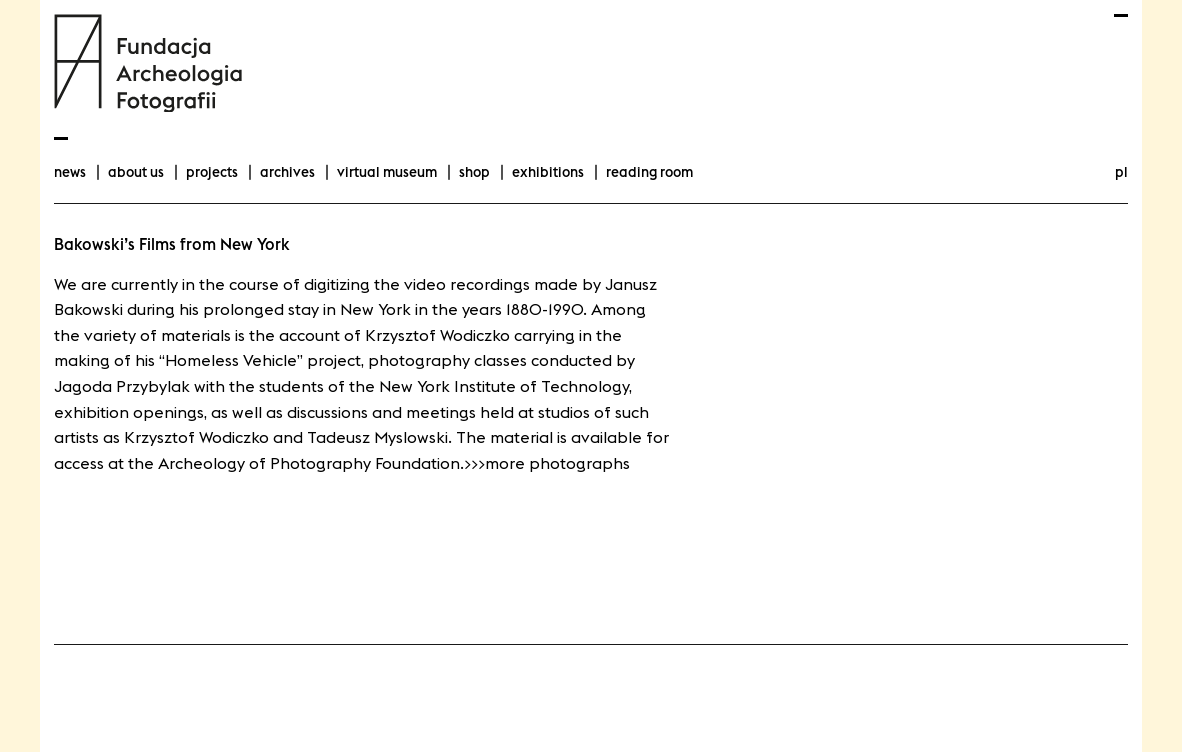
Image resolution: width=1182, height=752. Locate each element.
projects (212, 172)
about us (136, 172)
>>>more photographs (547, 463)
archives (287, 172)
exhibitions (548, 172)
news (70, 172)
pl (1121, 172)
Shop (474, 172)
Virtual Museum (387, 172)
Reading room (649, 172)
